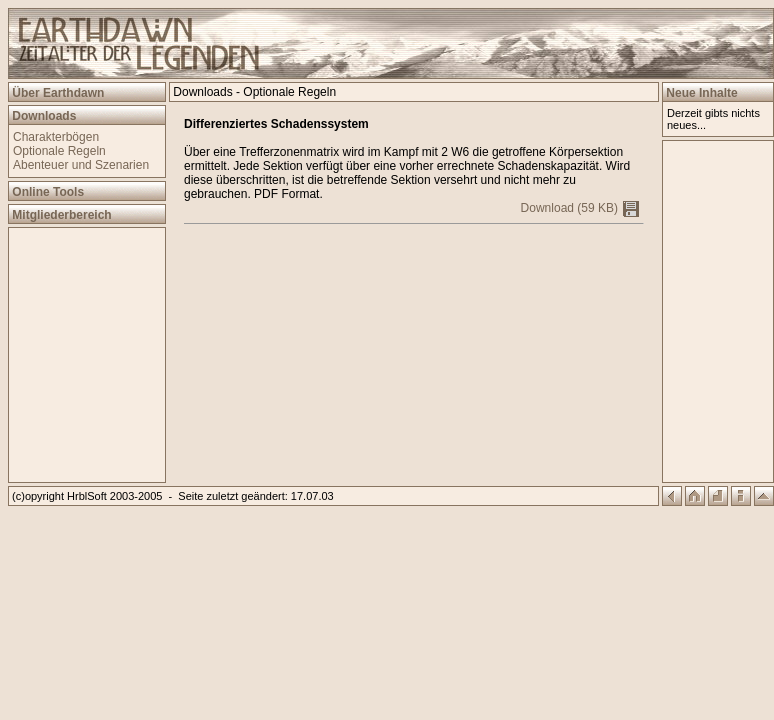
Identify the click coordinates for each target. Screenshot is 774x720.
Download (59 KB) (580, 208)
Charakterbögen (56, 137)
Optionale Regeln (59, 151)
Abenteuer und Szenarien (81, 165)
